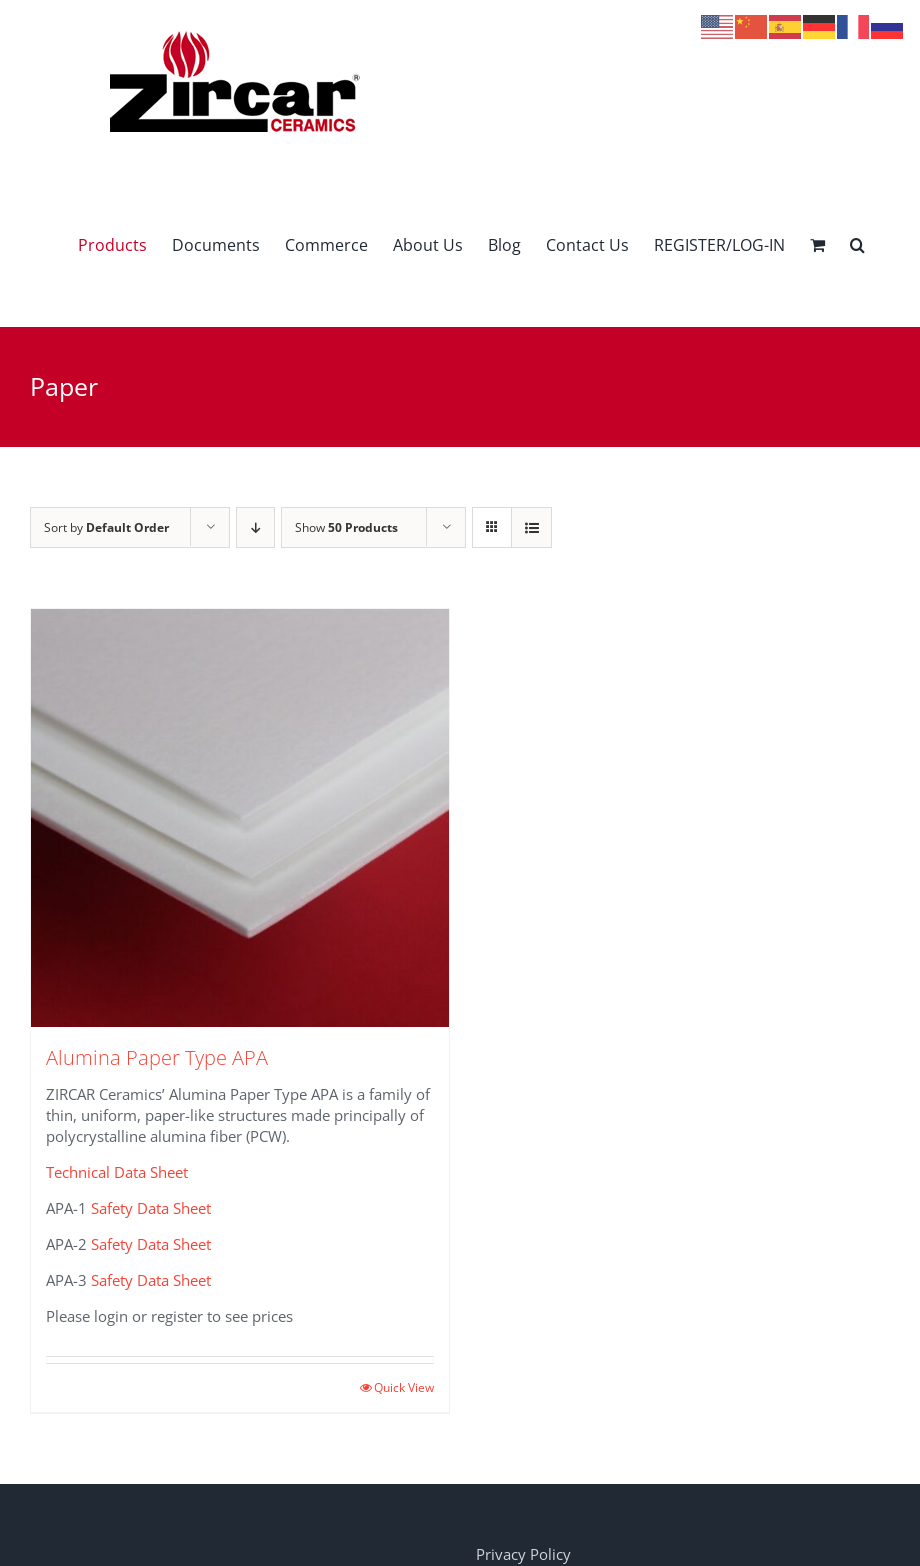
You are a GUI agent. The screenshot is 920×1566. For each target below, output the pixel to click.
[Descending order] (255, 527)
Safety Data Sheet (151, 1208)
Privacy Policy (523, 1554)
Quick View (404, 1387)
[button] (857, 244)
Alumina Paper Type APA (157, 1057)
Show (346, 527)
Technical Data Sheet (117, 1172)
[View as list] (531, 527)
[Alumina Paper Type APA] (240, 818)
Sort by (106, 527)
